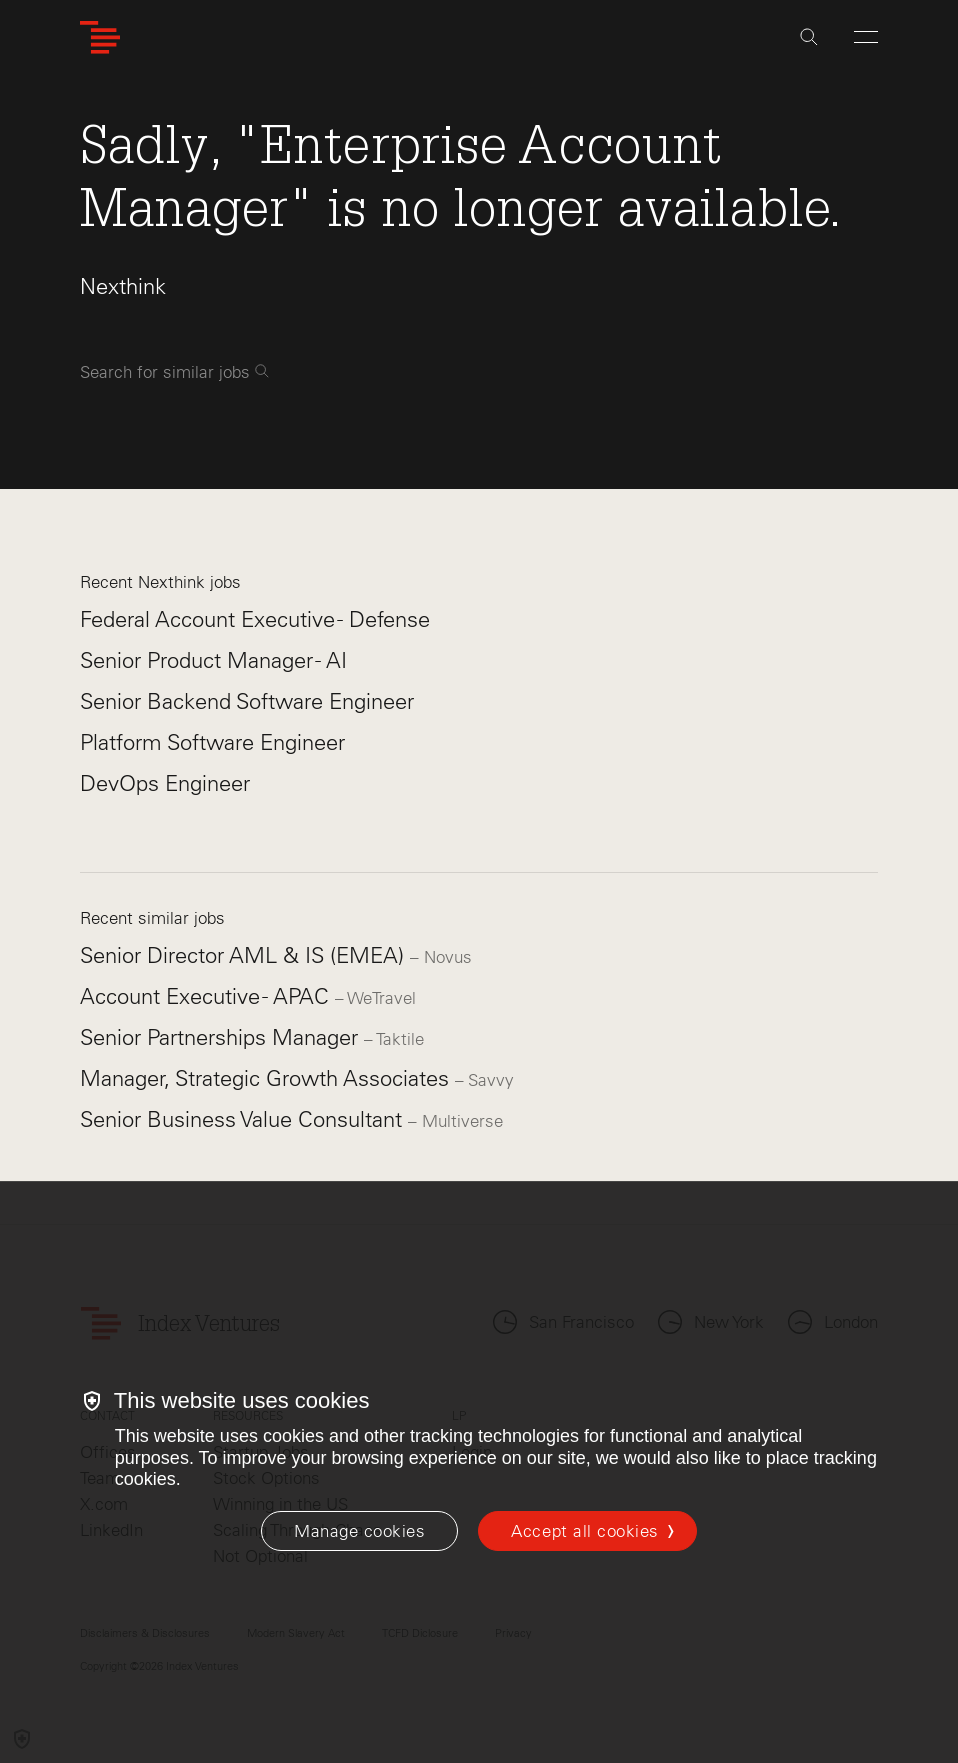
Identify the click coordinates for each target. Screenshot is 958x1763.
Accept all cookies (584, 1531)
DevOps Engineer (165, 783)
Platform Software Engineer (212, 742)
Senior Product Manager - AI (213, 660)
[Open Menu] (866, 37)
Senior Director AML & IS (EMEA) (245, 955)
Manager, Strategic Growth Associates (267, 1078)
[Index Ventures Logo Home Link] (100, 37)
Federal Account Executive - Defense (255, 619)
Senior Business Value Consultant (244, 1119)
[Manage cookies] (359, 1531)
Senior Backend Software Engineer (247, 701)
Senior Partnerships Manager (222, 1037)
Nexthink (123, 286)
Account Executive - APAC (207, 996)
